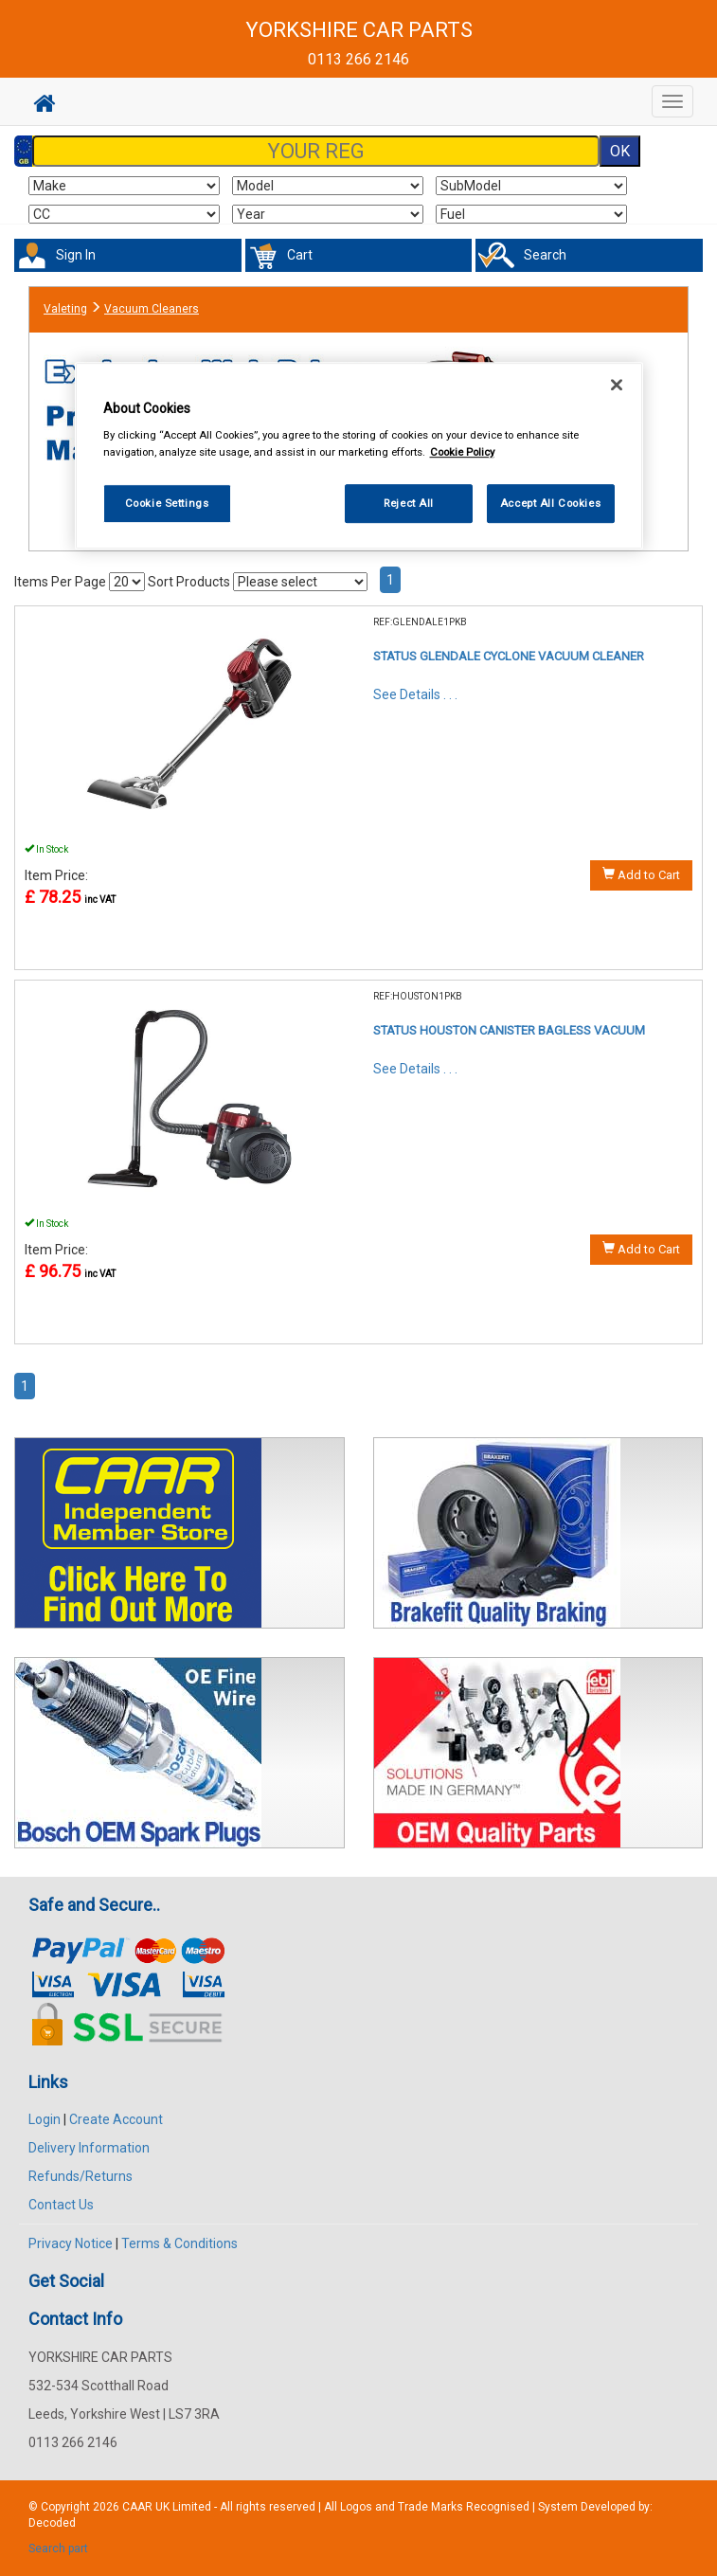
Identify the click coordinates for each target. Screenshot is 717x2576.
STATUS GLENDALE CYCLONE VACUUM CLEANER (508, 656)
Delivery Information (89, 2147)
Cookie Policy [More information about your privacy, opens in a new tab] (462, 452)
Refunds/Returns (80, 2176)
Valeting (65, 308)
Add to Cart (641, 874)
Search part (58, 2548)
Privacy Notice (70, 2243)
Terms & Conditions (179, 2243)
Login (44, 2119)
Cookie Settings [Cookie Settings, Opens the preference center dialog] (167, 503)
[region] (359, 456)
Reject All (409, 503)
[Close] (616, 384)
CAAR (137, 2506)
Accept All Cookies (550, 503)
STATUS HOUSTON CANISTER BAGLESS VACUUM (509, 1030)
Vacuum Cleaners (151, 308)
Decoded (52, 2523)
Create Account (116, 2119)
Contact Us (61, 2204)
